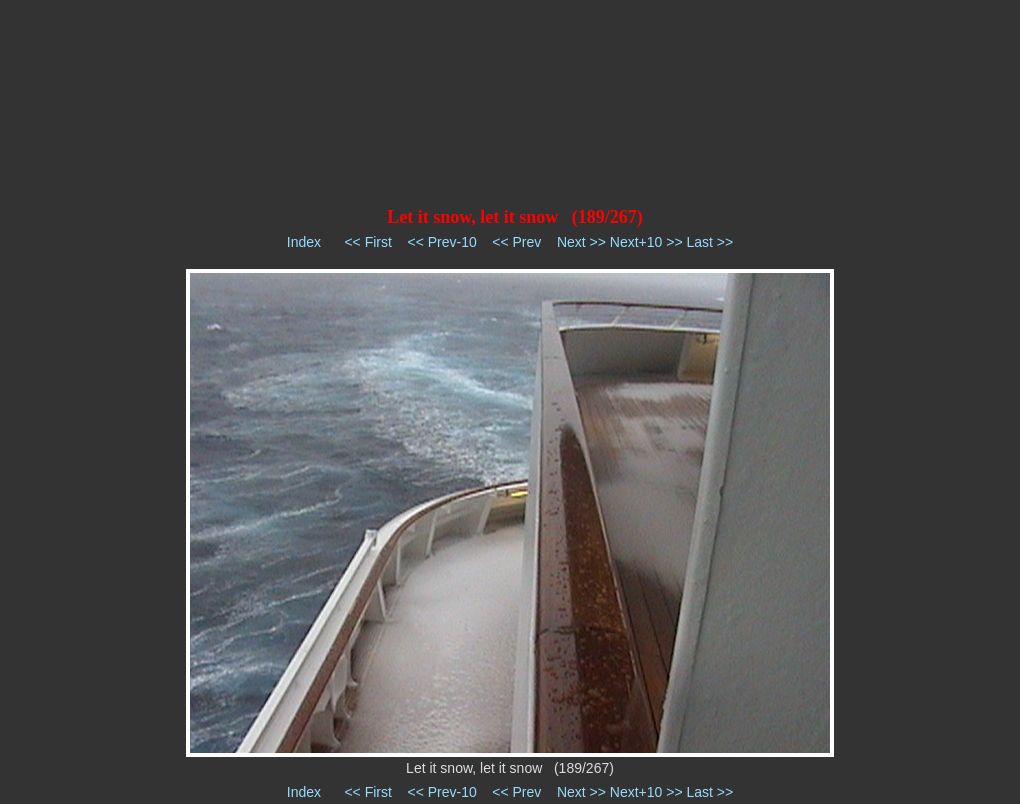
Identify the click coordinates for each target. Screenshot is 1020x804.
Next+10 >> (646, 242)
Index (304, 242)
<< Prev (516, 242)
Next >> (581, 242)
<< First (367, 242)
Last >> (709, 242)
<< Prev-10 (441, 242)
